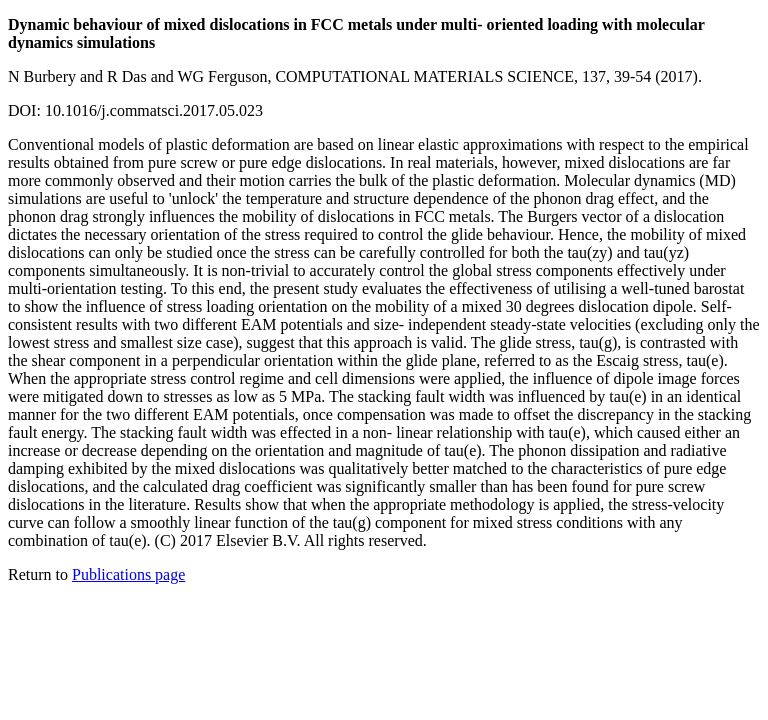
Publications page (128, 574)
